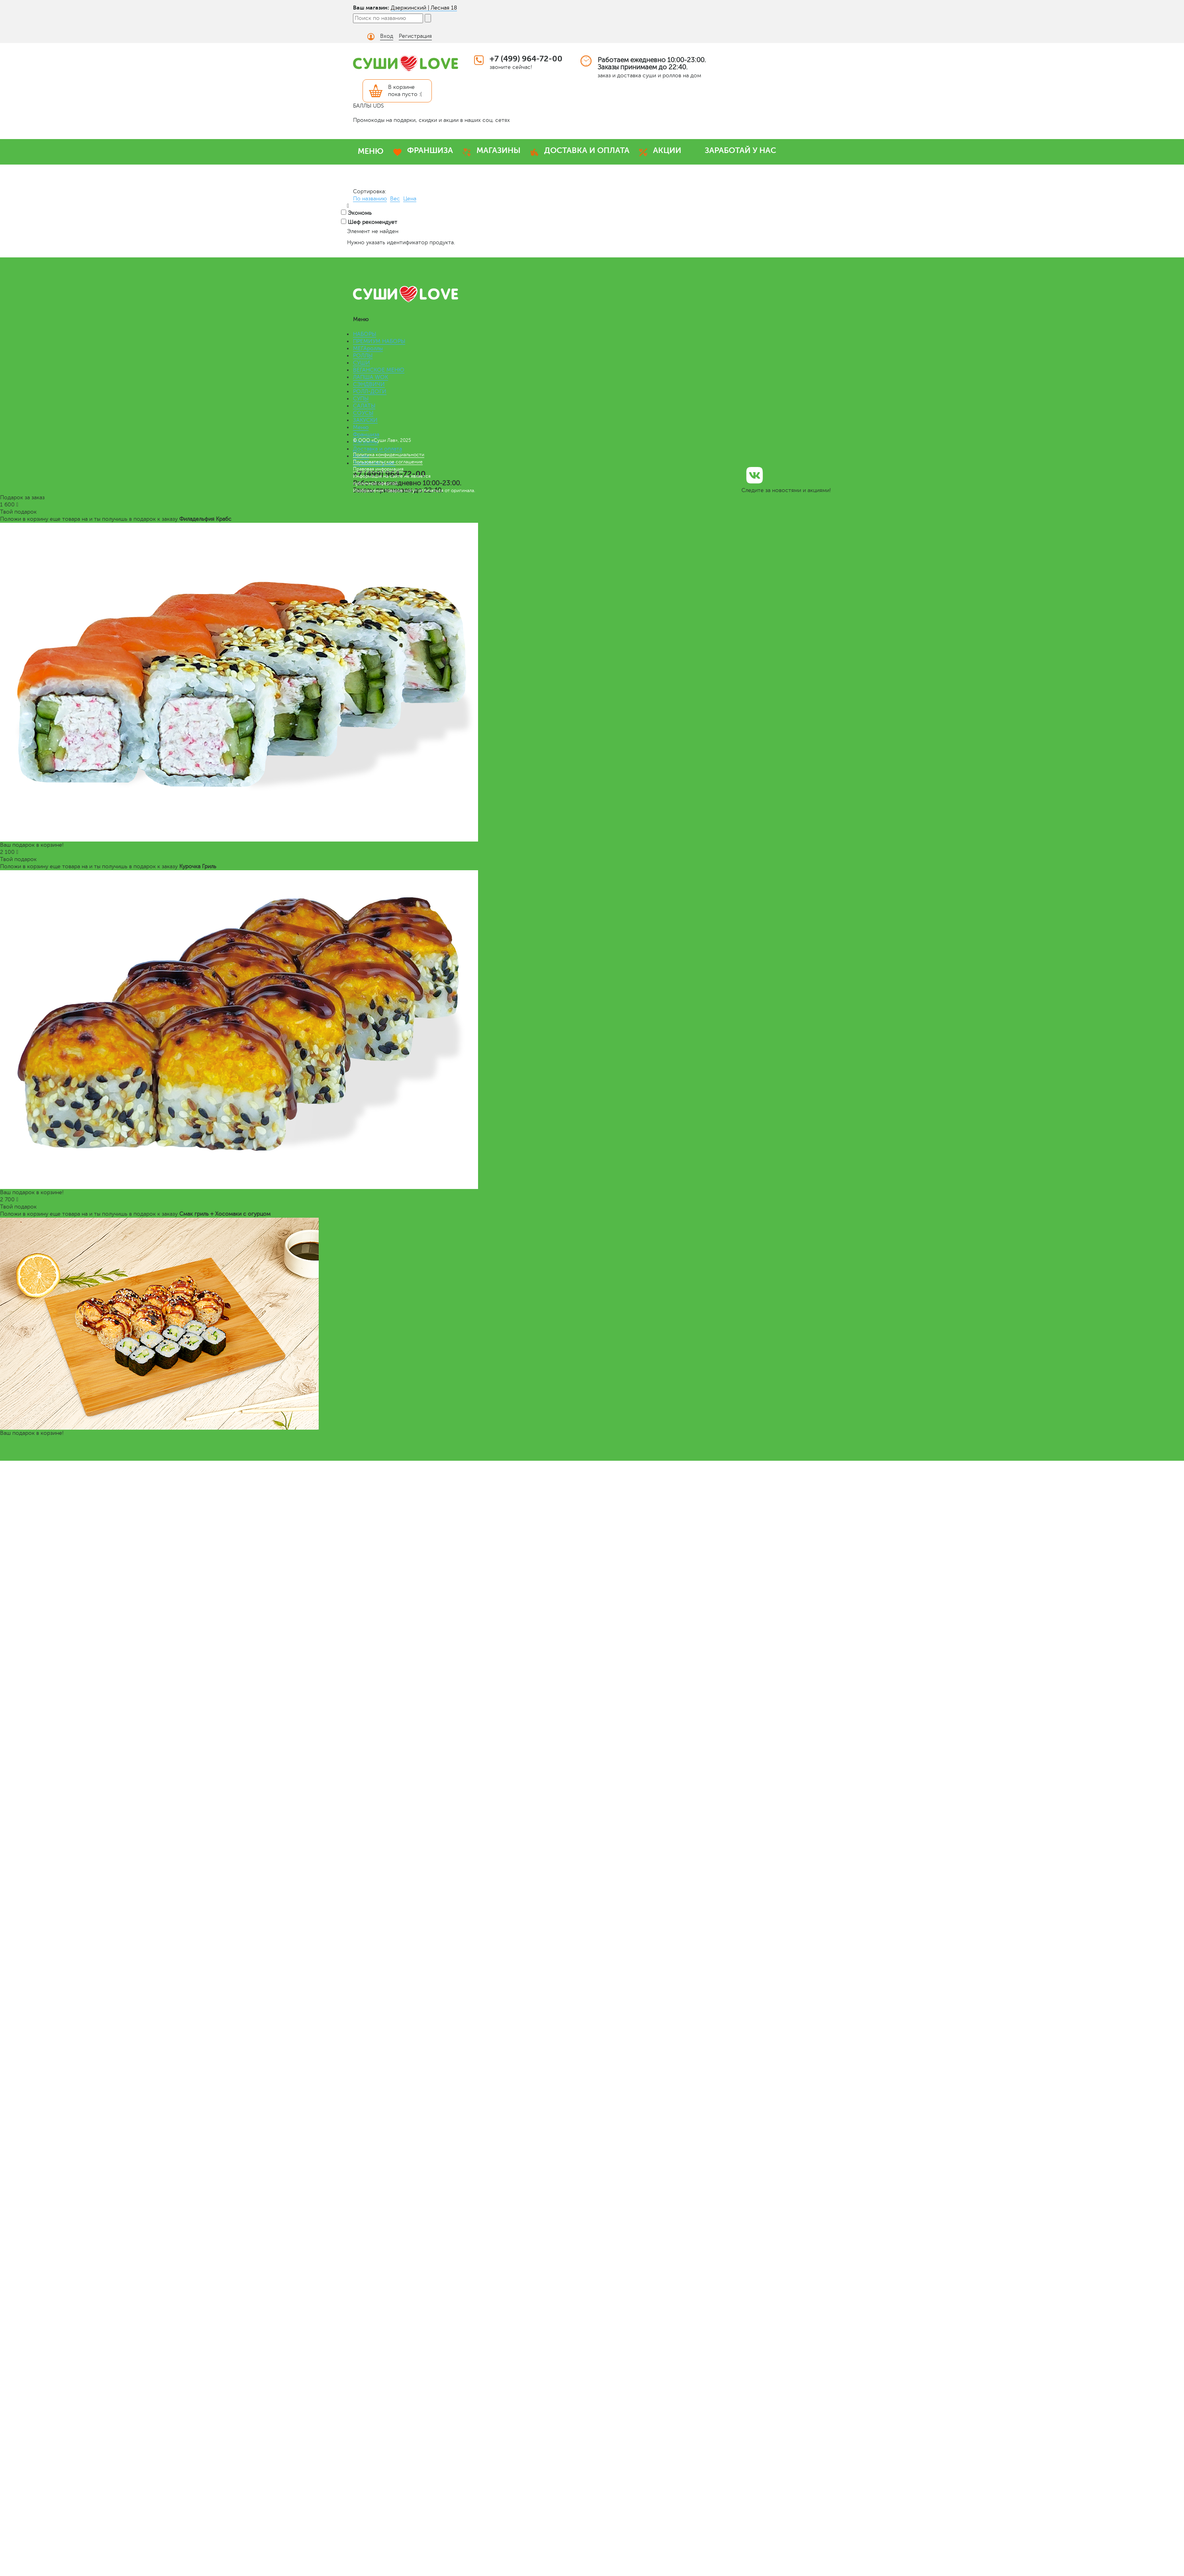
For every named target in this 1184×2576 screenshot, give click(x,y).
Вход (386, 36)
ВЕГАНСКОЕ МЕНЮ (378, 370)
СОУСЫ (363, 413)
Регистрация (415, 36)
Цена (409, 199)
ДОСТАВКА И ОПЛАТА (586, 150)
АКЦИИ (667, 150)
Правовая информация (378, 469)
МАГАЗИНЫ (498, 150)
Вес (395, 199)
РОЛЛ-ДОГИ (369, 391)
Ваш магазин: (371, 7)
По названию (370, 199)
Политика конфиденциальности (388, 454)
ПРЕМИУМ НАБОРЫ (379, 341)
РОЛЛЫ (362, 356)
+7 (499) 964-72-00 (526, 58)
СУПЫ (361, 399)
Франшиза (366, 435)
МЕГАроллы (368, 348)
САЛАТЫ (364, 406)
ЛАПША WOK (370, 377)
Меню (361, 427)
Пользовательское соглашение (388, 462)
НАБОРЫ (364, 334)
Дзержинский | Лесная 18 (424, 8)
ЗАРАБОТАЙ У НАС (740, 150)
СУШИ (361, 363)
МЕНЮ (371, 151)
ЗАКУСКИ (365, 420)
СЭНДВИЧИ (369, 384)
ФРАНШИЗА (430, 150)
